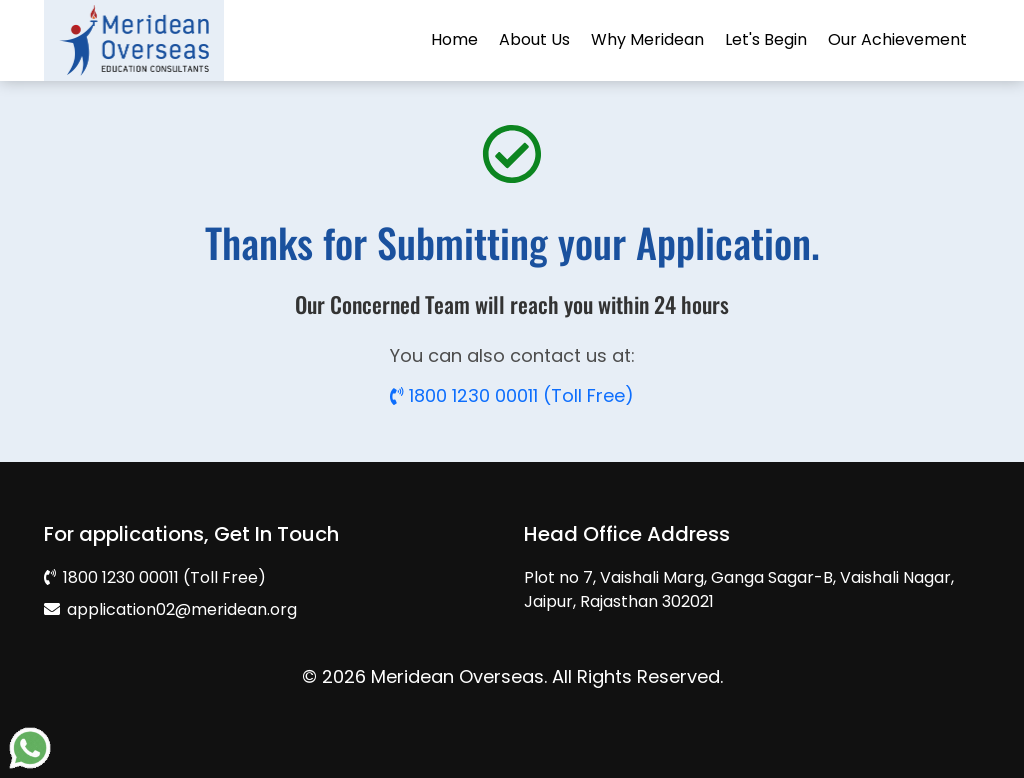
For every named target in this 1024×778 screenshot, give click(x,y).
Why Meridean (647, 39)
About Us (534, 39)
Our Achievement (897, 39)
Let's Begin (766, 39)
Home (454, 39)
